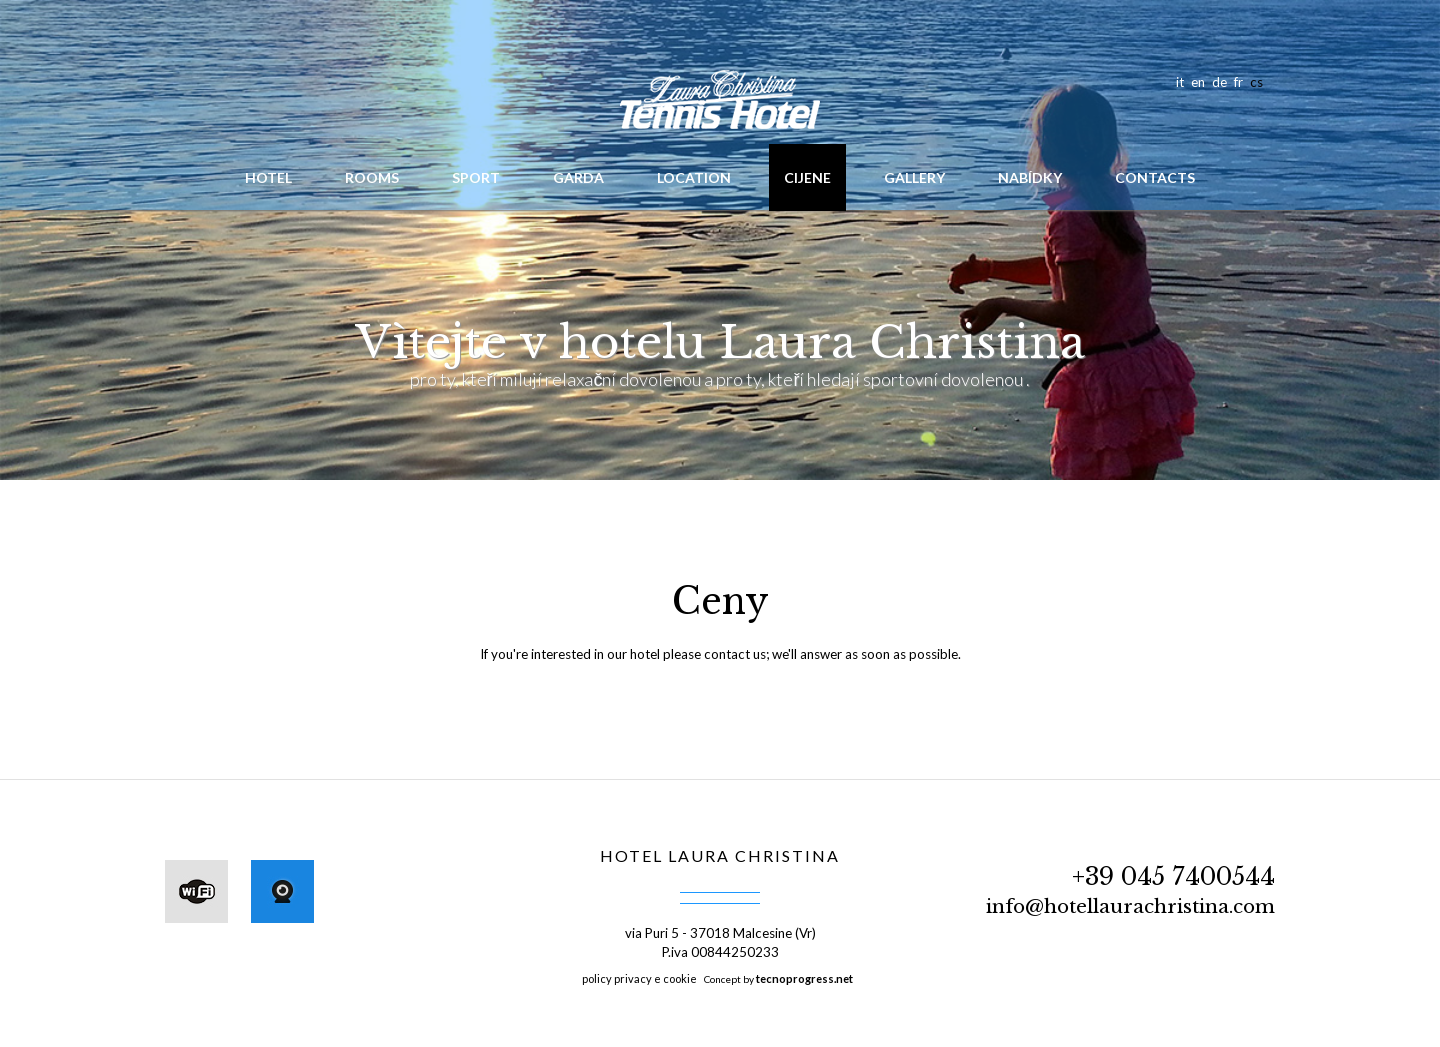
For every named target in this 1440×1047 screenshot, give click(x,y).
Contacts (1155, 177)
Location (694, 177)
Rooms (372, 177)
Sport (476, 177)
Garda (578, 177)
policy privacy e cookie (639, 978)
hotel (268, 177)
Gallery (914, 177)
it (1180, 82)
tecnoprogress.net (804, 978)
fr (1238, 82)
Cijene (807, 177)
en (1198, 82)
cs (1256, 82)
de (1219, 82)
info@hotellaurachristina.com (1130, 906)
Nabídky (1030, 177)
